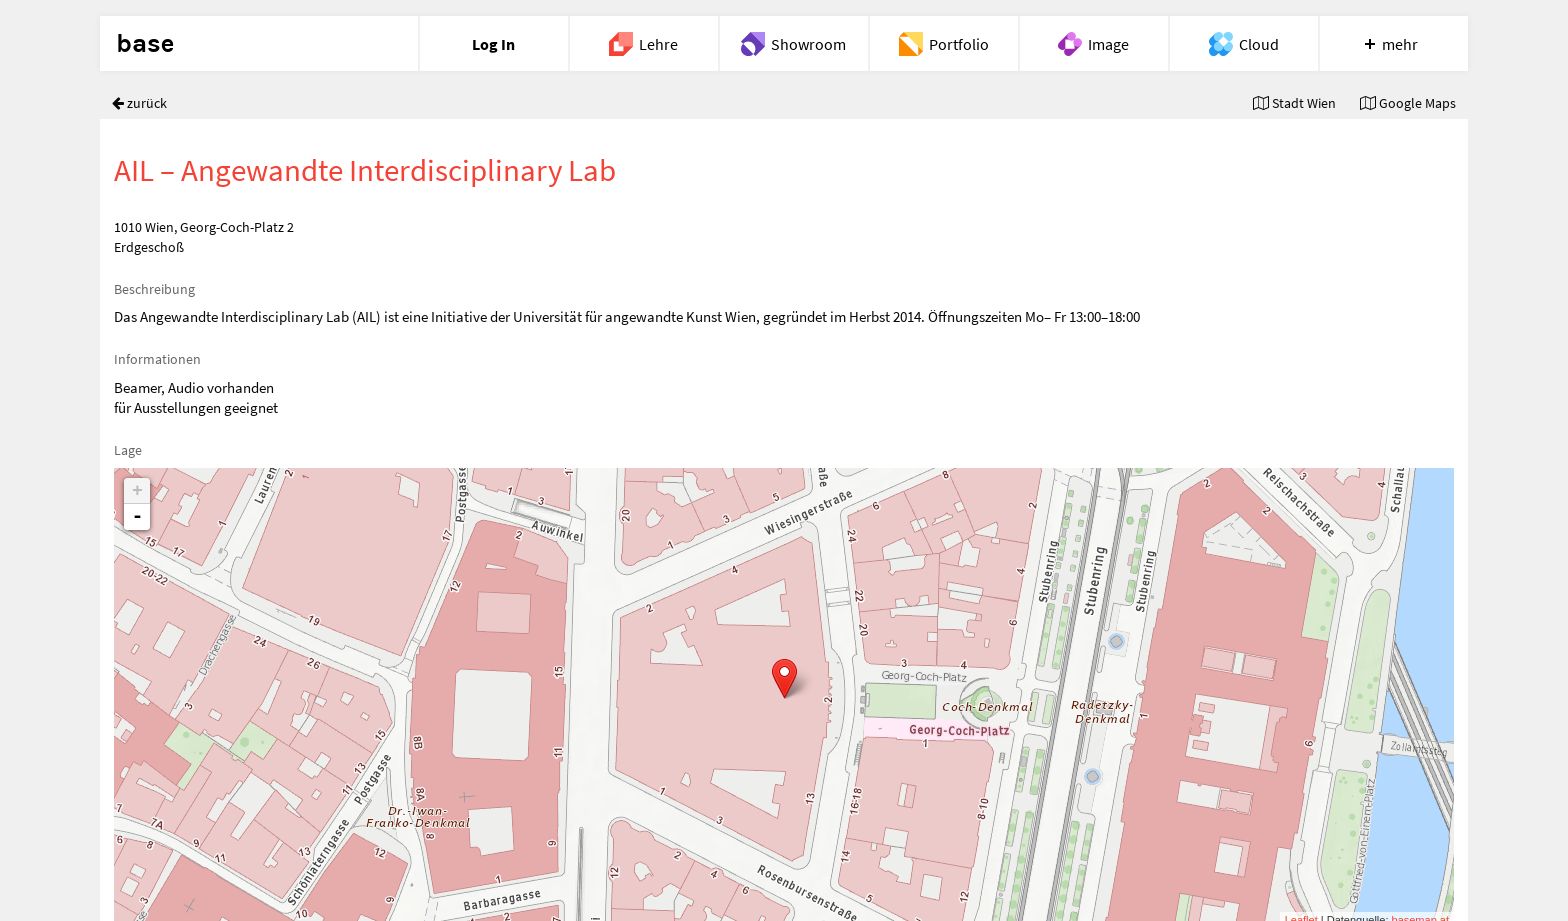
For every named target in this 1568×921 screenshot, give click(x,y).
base (145, 44)
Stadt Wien (1294, 103)
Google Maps (1408, 103)
